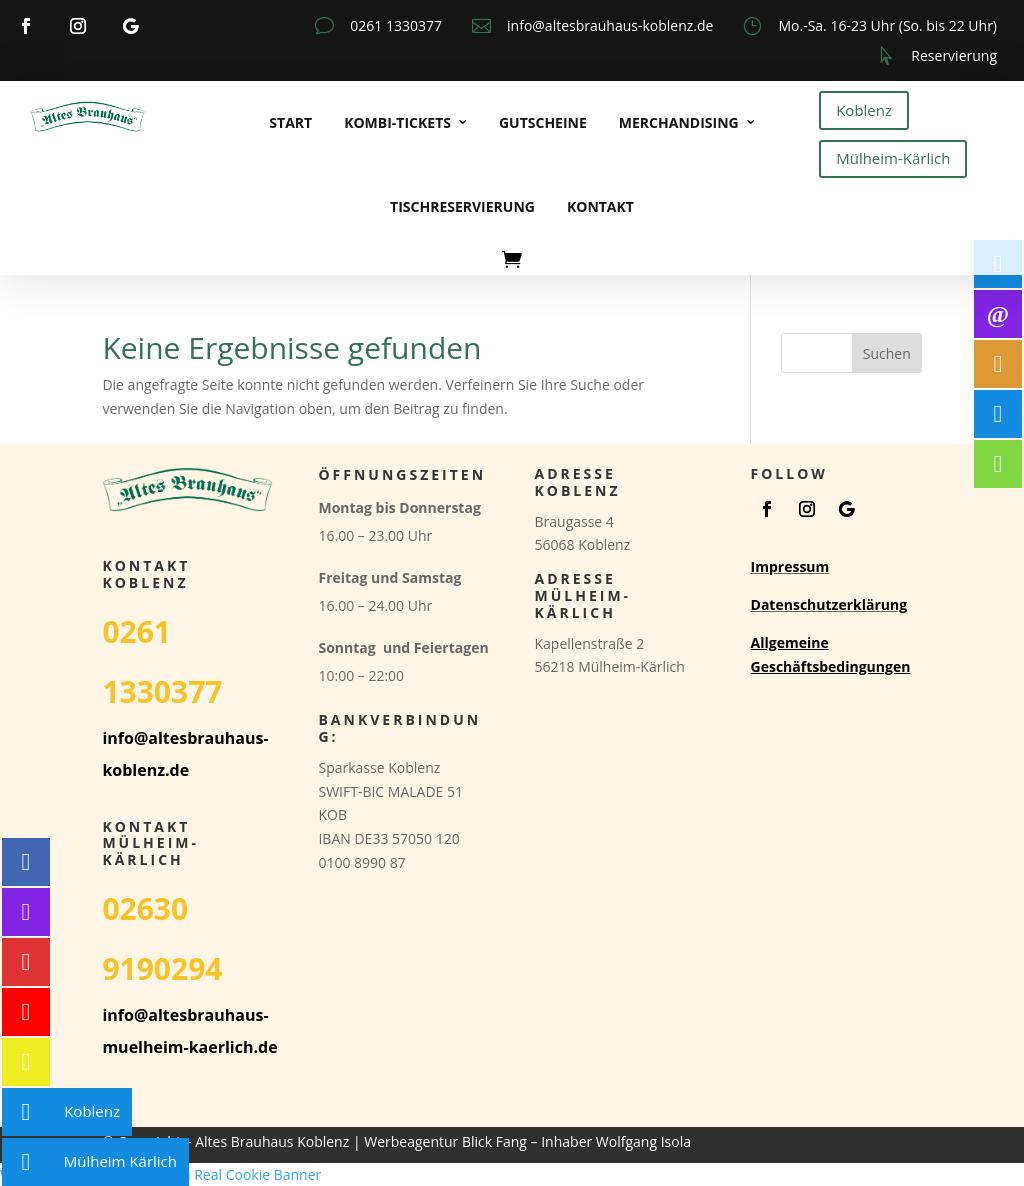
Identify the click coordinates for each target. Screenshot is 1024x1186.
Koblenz (864, 110)
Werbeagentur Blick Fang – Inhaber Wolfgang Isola (527, 1141)
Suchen (887, 353)
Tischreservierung (462, 206)
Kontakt (600, 206)
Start (290, 122)
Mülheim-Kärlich (893, 158)
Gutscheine (543, 122)
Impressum (790, 566)
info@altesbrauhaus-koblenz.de (610, 25)
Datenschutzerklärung (829, 604)
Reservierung (954, 55)
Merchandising (679, 122)
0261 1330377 (396, 25)
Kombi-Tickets (397, 122)
